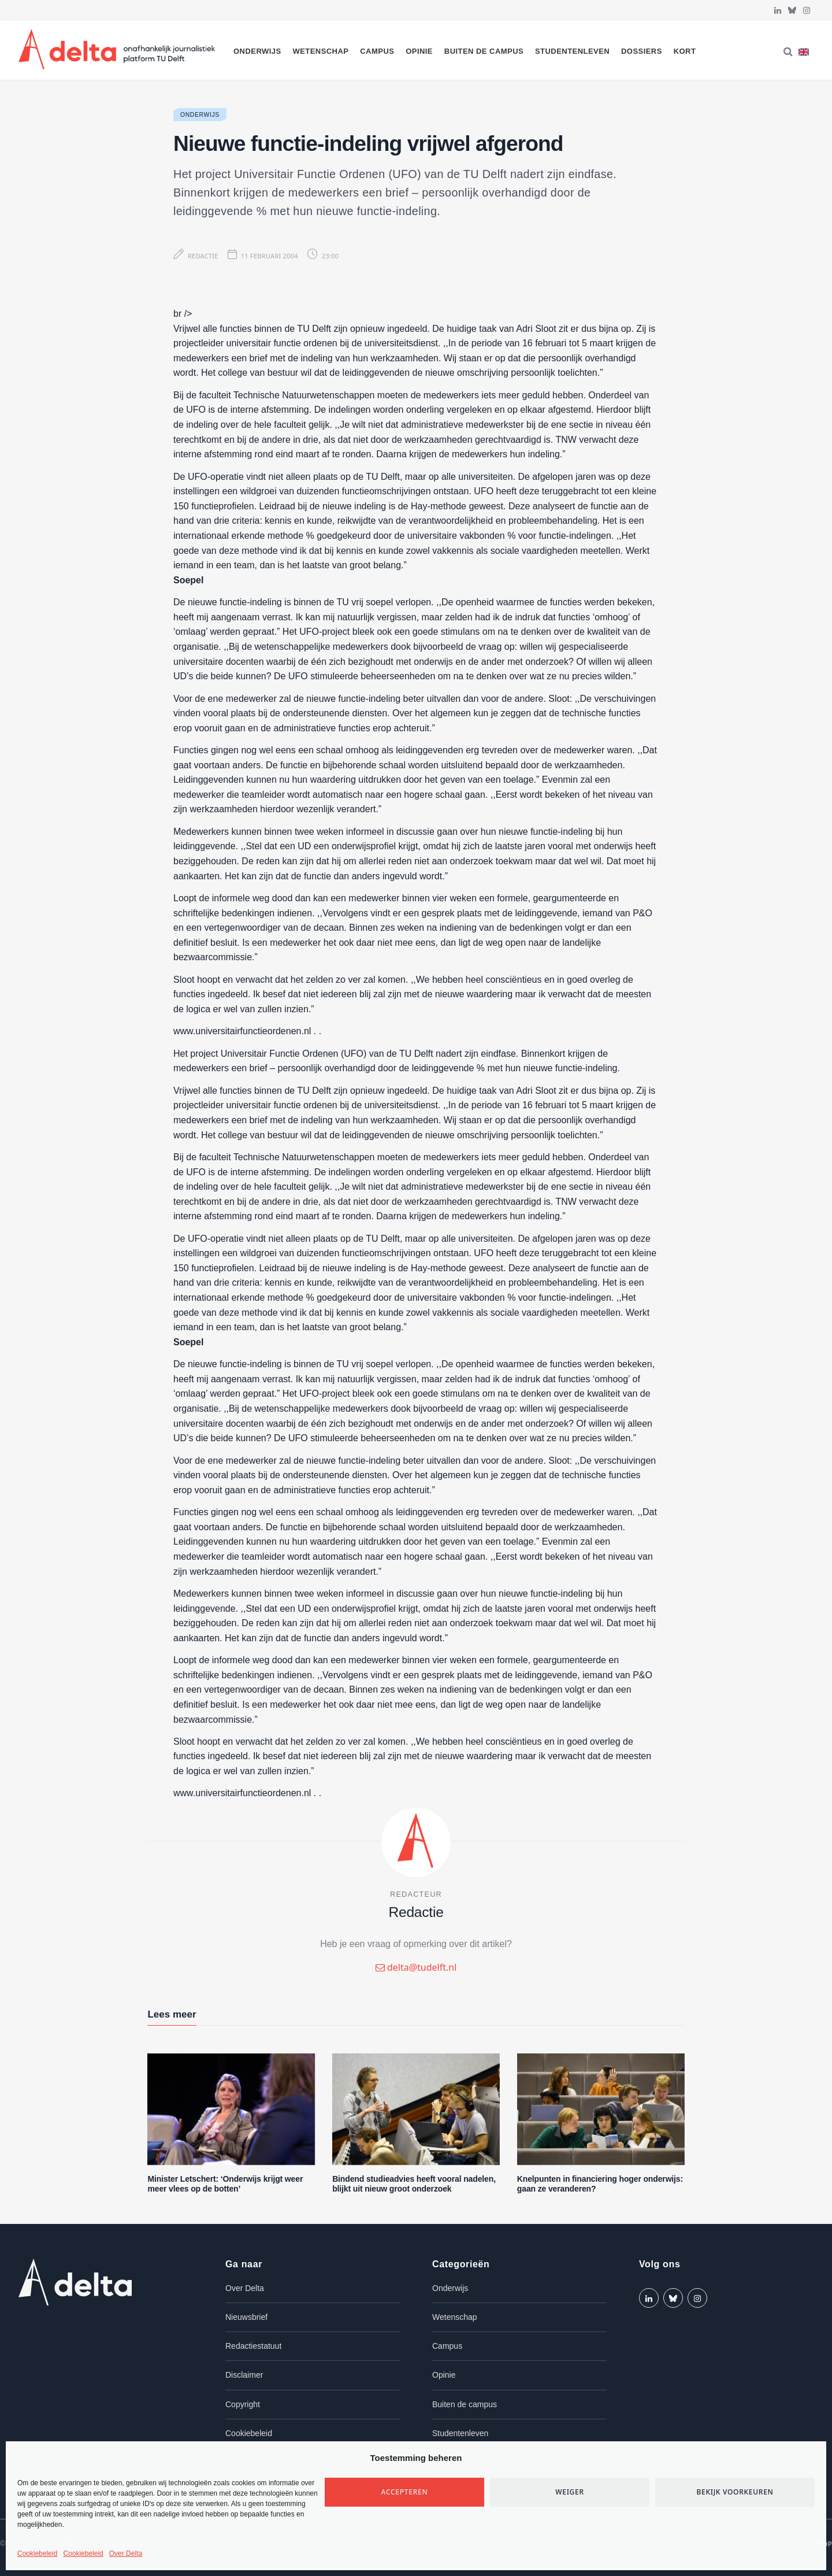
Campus (377, 51)
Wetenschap (320, 51)
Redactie (203, 255)
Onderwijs (257, 51)
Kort (685, 51)
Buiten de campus (483, 51)
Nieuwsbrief (246, 2317)
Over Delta (125, 2553)
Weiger (569, 2492)
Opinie (419, 51)
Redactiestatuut (253, 2346)
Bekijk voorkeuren (734, 2492)
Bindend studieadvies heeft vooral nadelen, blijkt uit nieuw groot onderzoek (414, 2183)
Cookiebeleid (37, 2553)
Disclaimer (244, 2374)
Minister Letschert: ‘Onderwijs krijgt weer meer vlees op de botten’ (225, 2183)
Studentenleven (572, 51)
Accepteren (404, 2492)
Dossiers (641, 51)
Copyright (242, 2404)
